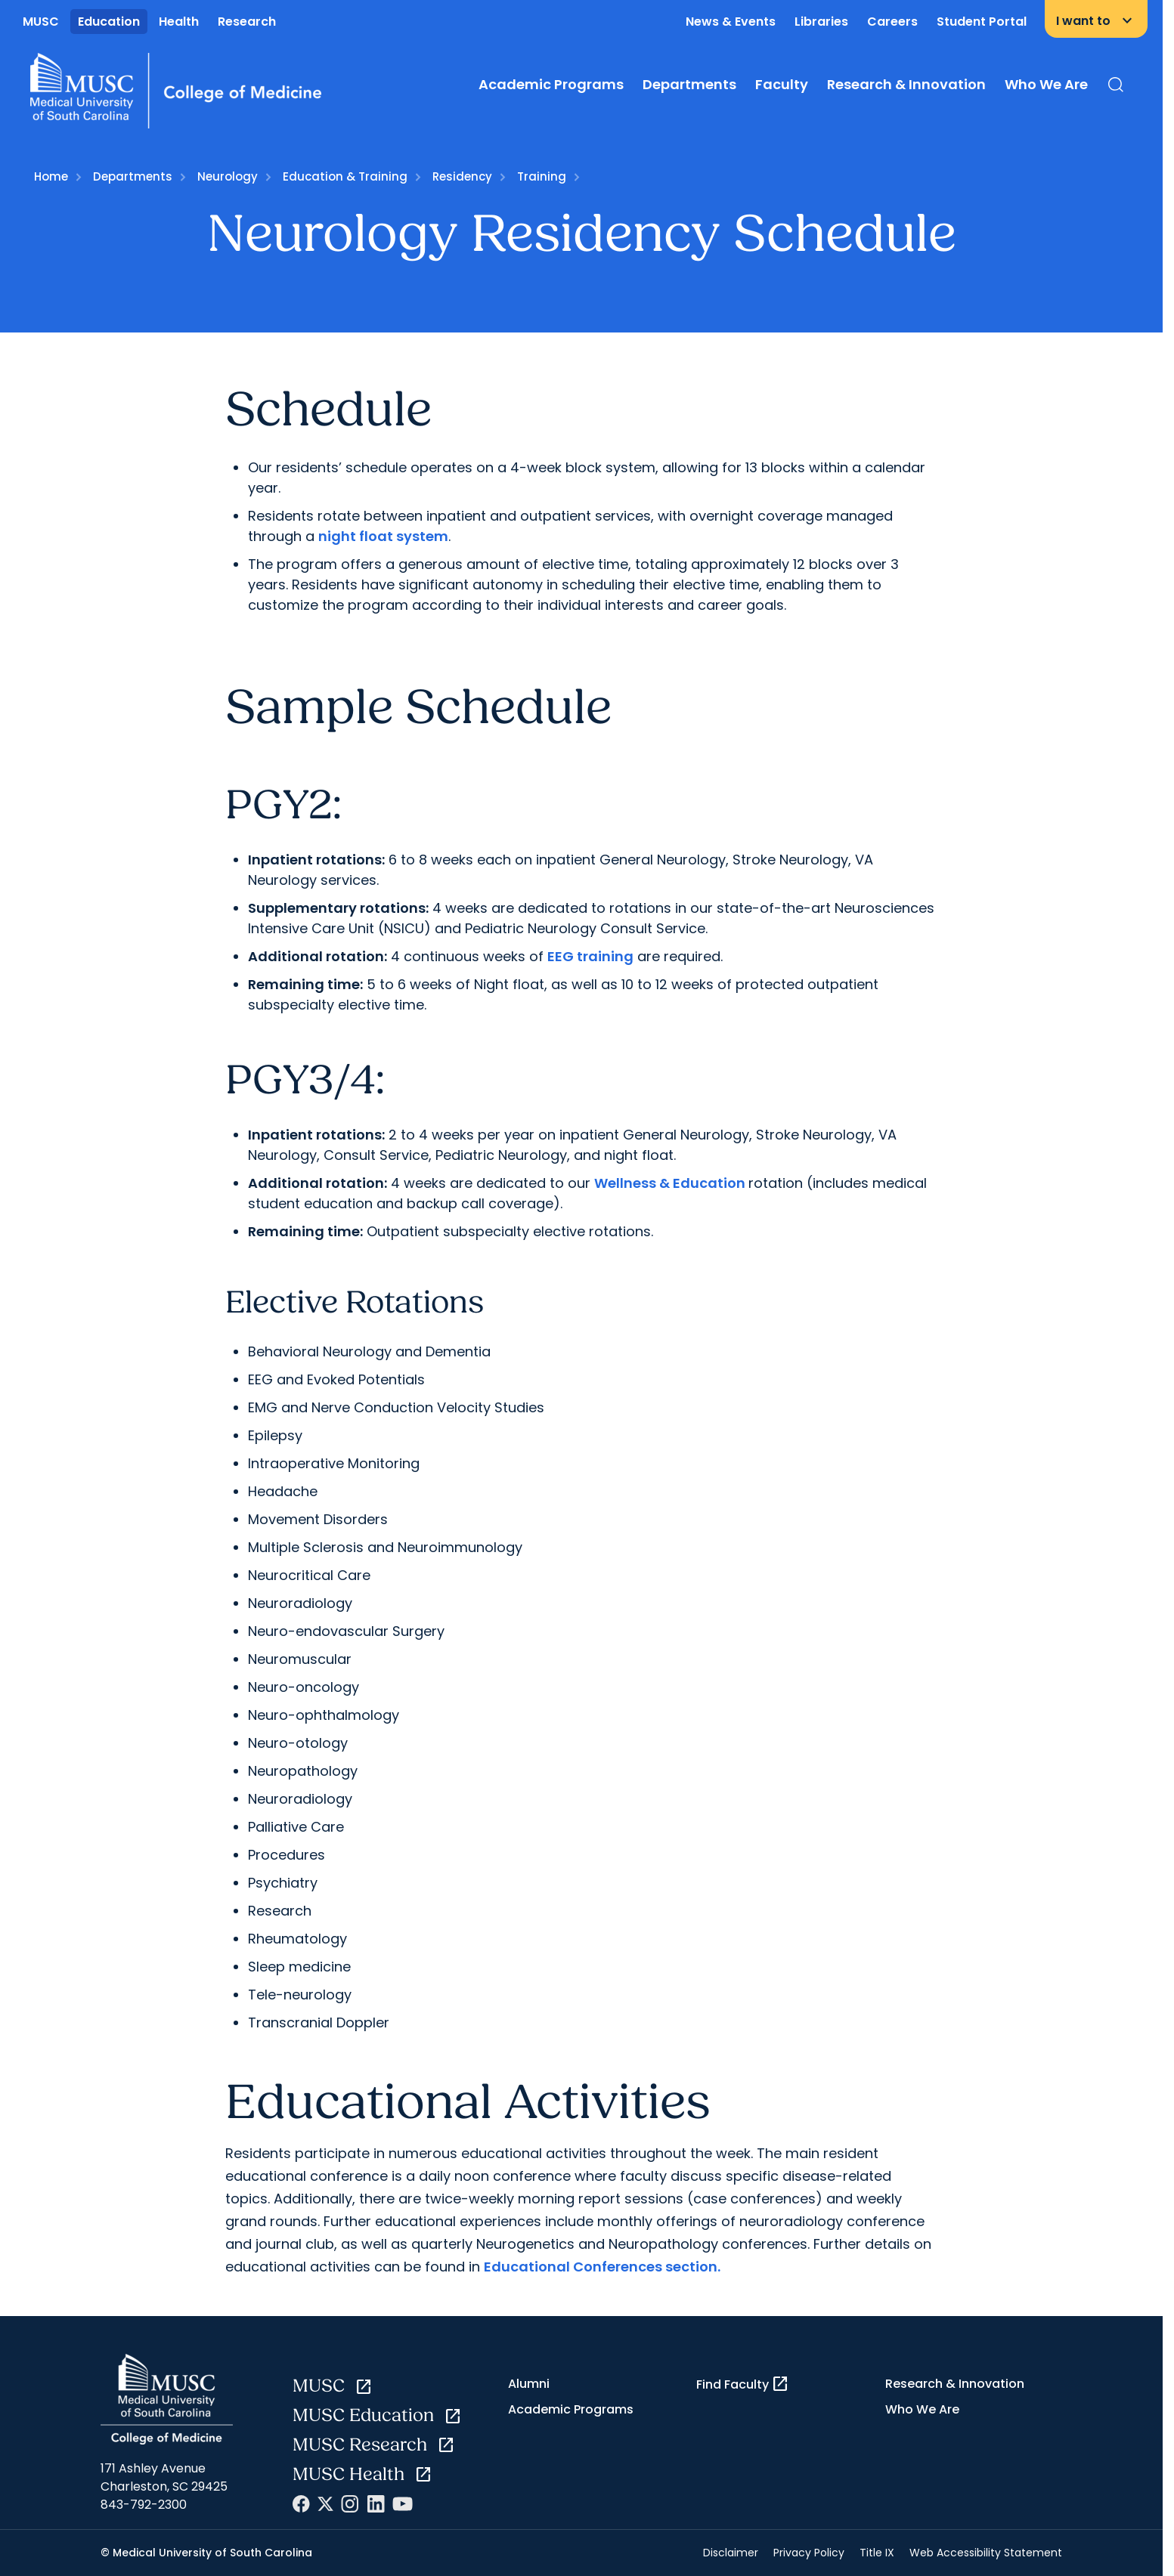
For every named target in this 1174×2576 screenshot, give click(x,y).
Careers (892, 21)
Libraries (821, 21)
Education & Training (345, 176)
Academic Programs (551, 84)
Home (51, 176)
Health (179, 21)
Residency (462, 176)
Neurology (227, 176)
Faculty (781, 84)
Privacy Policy (808, 2552)
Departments (689, 84)
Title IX (877, 2552)
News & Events (731, 21)
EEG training (590, 956)
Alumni (529, 2383)
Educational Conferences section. (602, 2266)
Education (109, 21)
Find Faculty (742, 2384)
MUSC (41, 21)
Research (247, 21)
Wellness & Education (671, 1183)
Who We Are (1046, 84)
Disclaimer (730, 2552)
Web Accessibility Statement (985, 2552)
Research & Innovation (906, 84)
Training (541, 176)
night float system (383, 536)
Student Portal (982, 21)
